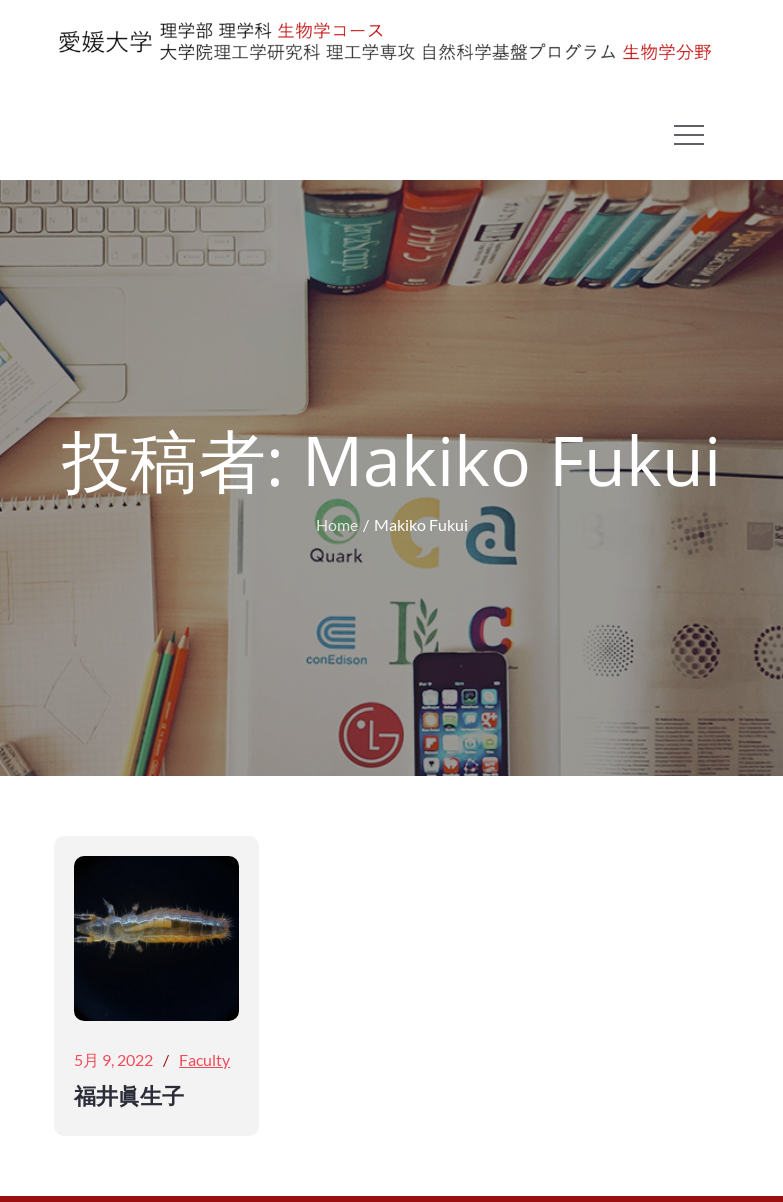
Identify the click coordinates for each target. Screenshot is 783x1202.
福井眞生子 (129, 1095)
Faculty (204, 1059)
